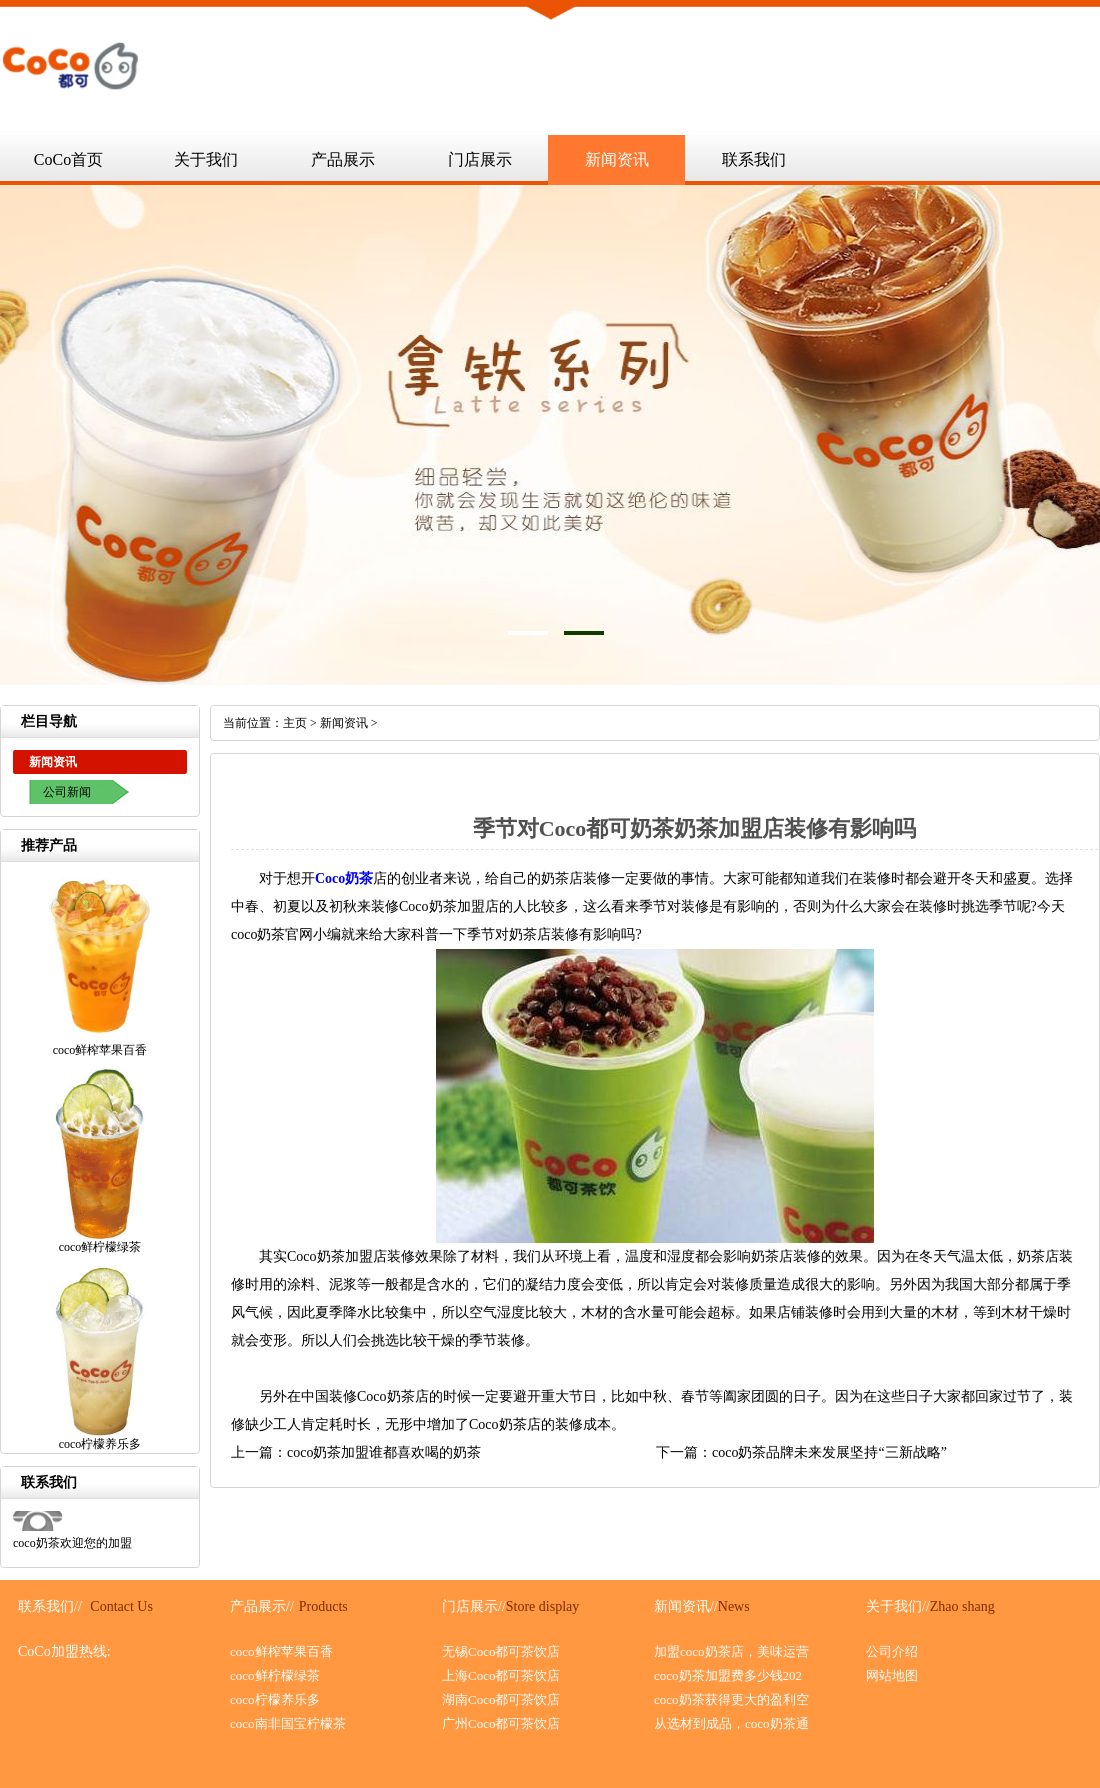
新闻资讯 (617, 159)
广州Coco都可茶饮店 (501, 1723)
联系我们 (754, 159)
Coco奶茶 (344, 878)
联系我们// (50, 1606)
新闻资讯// (686, 1606)
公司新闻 (67, 792)
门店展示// (474, 1606)
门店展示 (480, 159)
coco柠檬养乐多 (275, 1699)
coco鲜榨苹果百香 (281, 1651)
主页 (295, 723)
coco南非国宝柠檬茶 (288, 1723)
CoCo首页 (68, 159)
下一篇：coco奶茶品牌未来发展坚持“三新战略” (801, 1452)
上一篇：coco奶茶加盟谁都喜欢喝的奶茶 (356, 1452)
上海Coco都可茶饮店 (501, 1675)
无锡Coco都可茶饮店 (501, 1651)
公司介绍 (892, 1651)
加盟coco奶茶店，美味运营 (731, 1651)
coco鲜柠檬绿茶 (275, 1675)
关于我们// (898, 1606)
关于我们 (206, 159)
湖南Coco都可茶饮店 (501, 1699)
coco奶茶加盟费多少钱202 (728, 1675)
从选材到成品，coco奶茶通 (731, 1723)
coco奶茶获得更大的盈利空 (731, 1699)
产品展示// (262, 1606)
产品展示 (343, 159)
